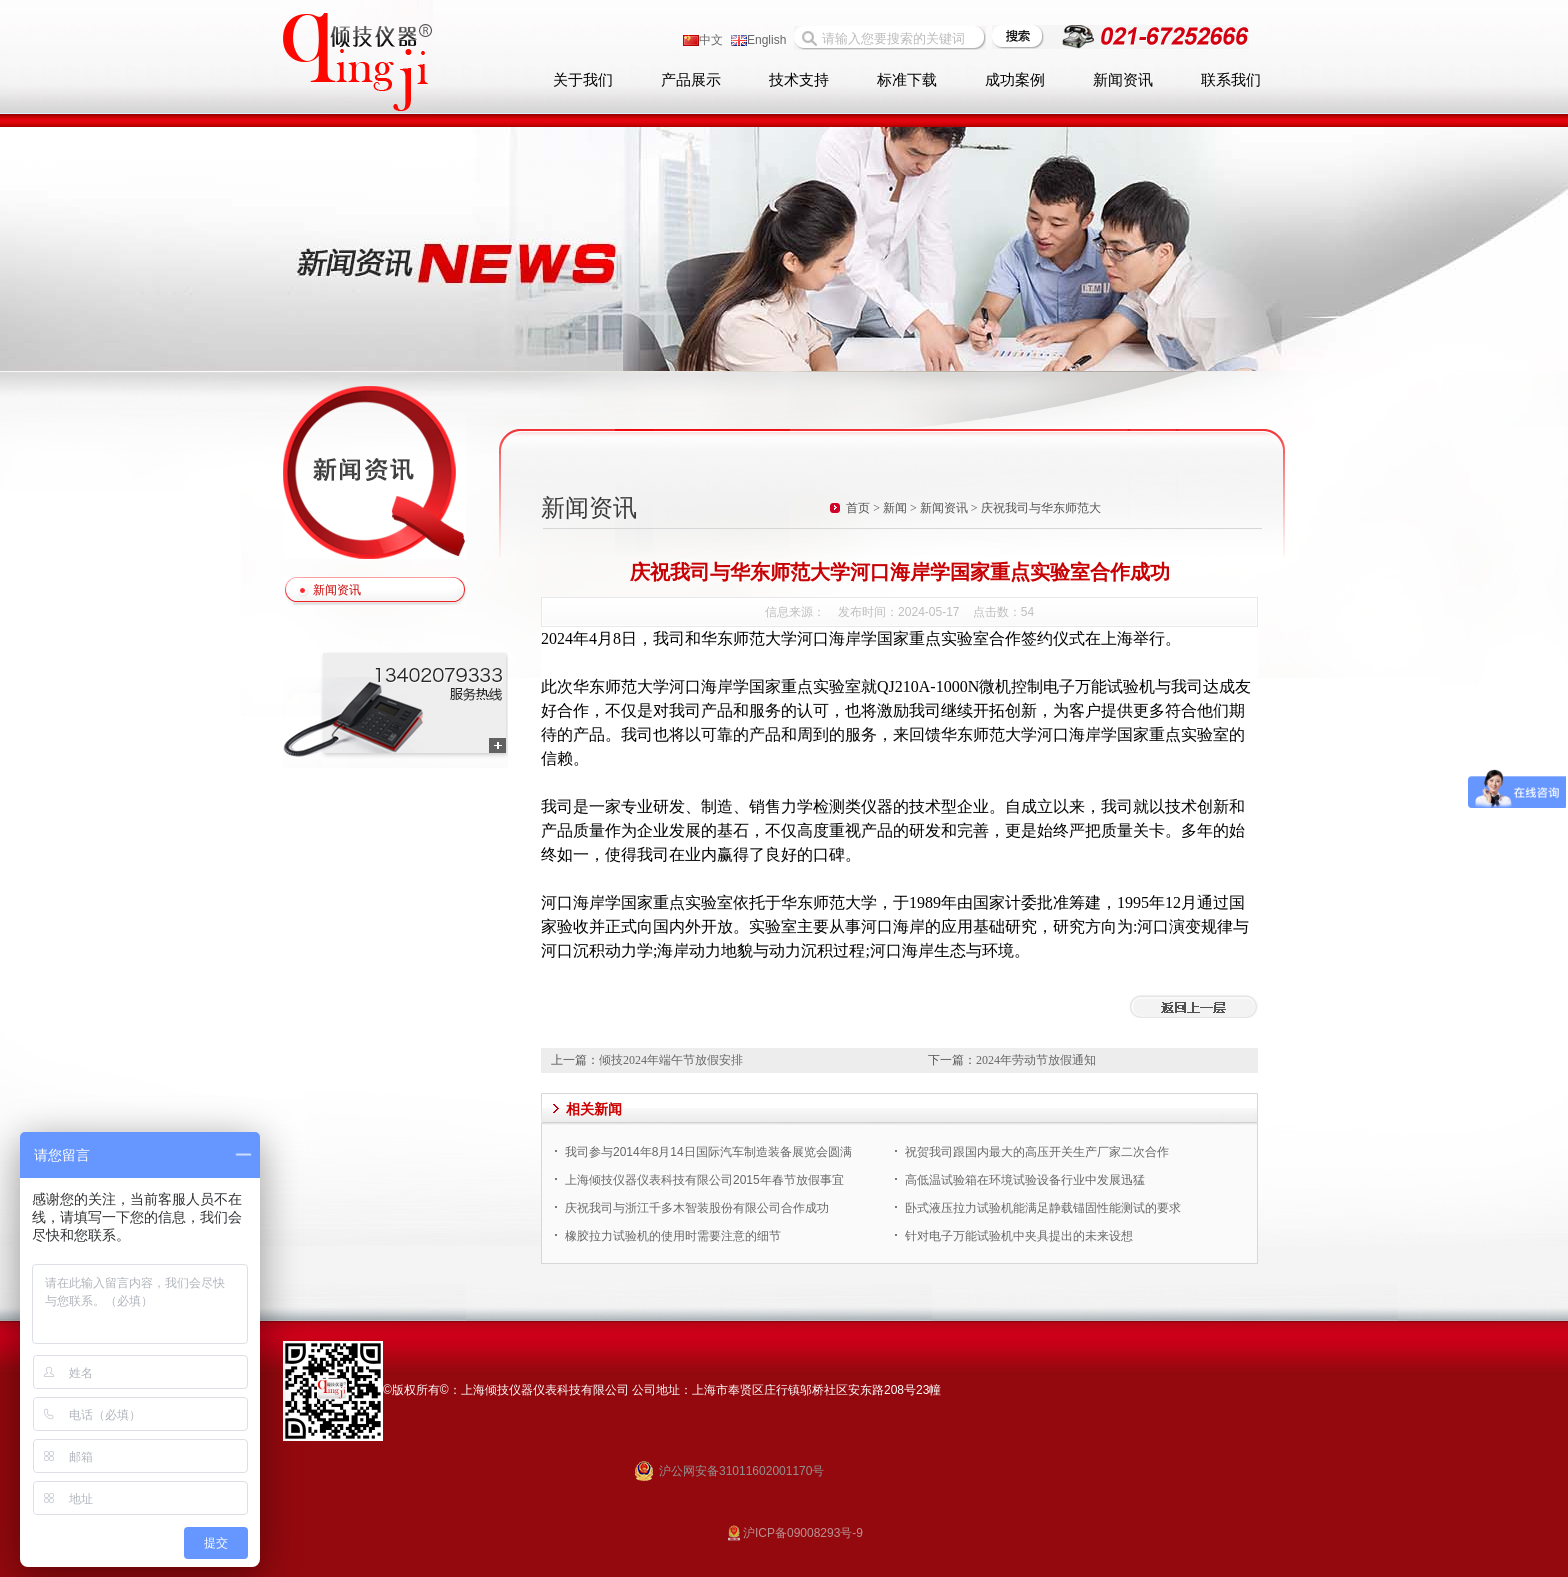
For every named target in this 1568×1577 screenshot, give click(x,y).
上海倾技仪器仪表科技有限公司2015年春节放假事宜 (704, 1180)
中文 (703, 40)
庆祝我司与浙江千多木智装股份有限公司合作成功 (697, 1208)
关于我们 (583, 80)
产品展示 (691, 80)
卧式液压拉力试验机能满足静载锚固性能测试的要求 (1043, 1208)
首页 (858, 508)
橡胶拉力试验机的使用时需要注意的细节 (673, 1236)
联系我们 (1231, 80)
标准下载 (907, 80)
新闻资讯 (1123, 80)
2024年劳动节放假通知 (1036, 1060)
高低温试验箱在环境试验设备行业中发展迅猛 (1025, 1180)
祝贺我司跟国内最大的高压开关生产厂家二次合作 (1037, 1152)
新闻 (895, 508)
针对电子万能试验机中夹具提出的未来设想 (1019, 1236)
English (758, 40)
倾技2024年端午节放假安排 (671, 1060)
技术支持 (799, 80)
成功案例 (1015, 80)
